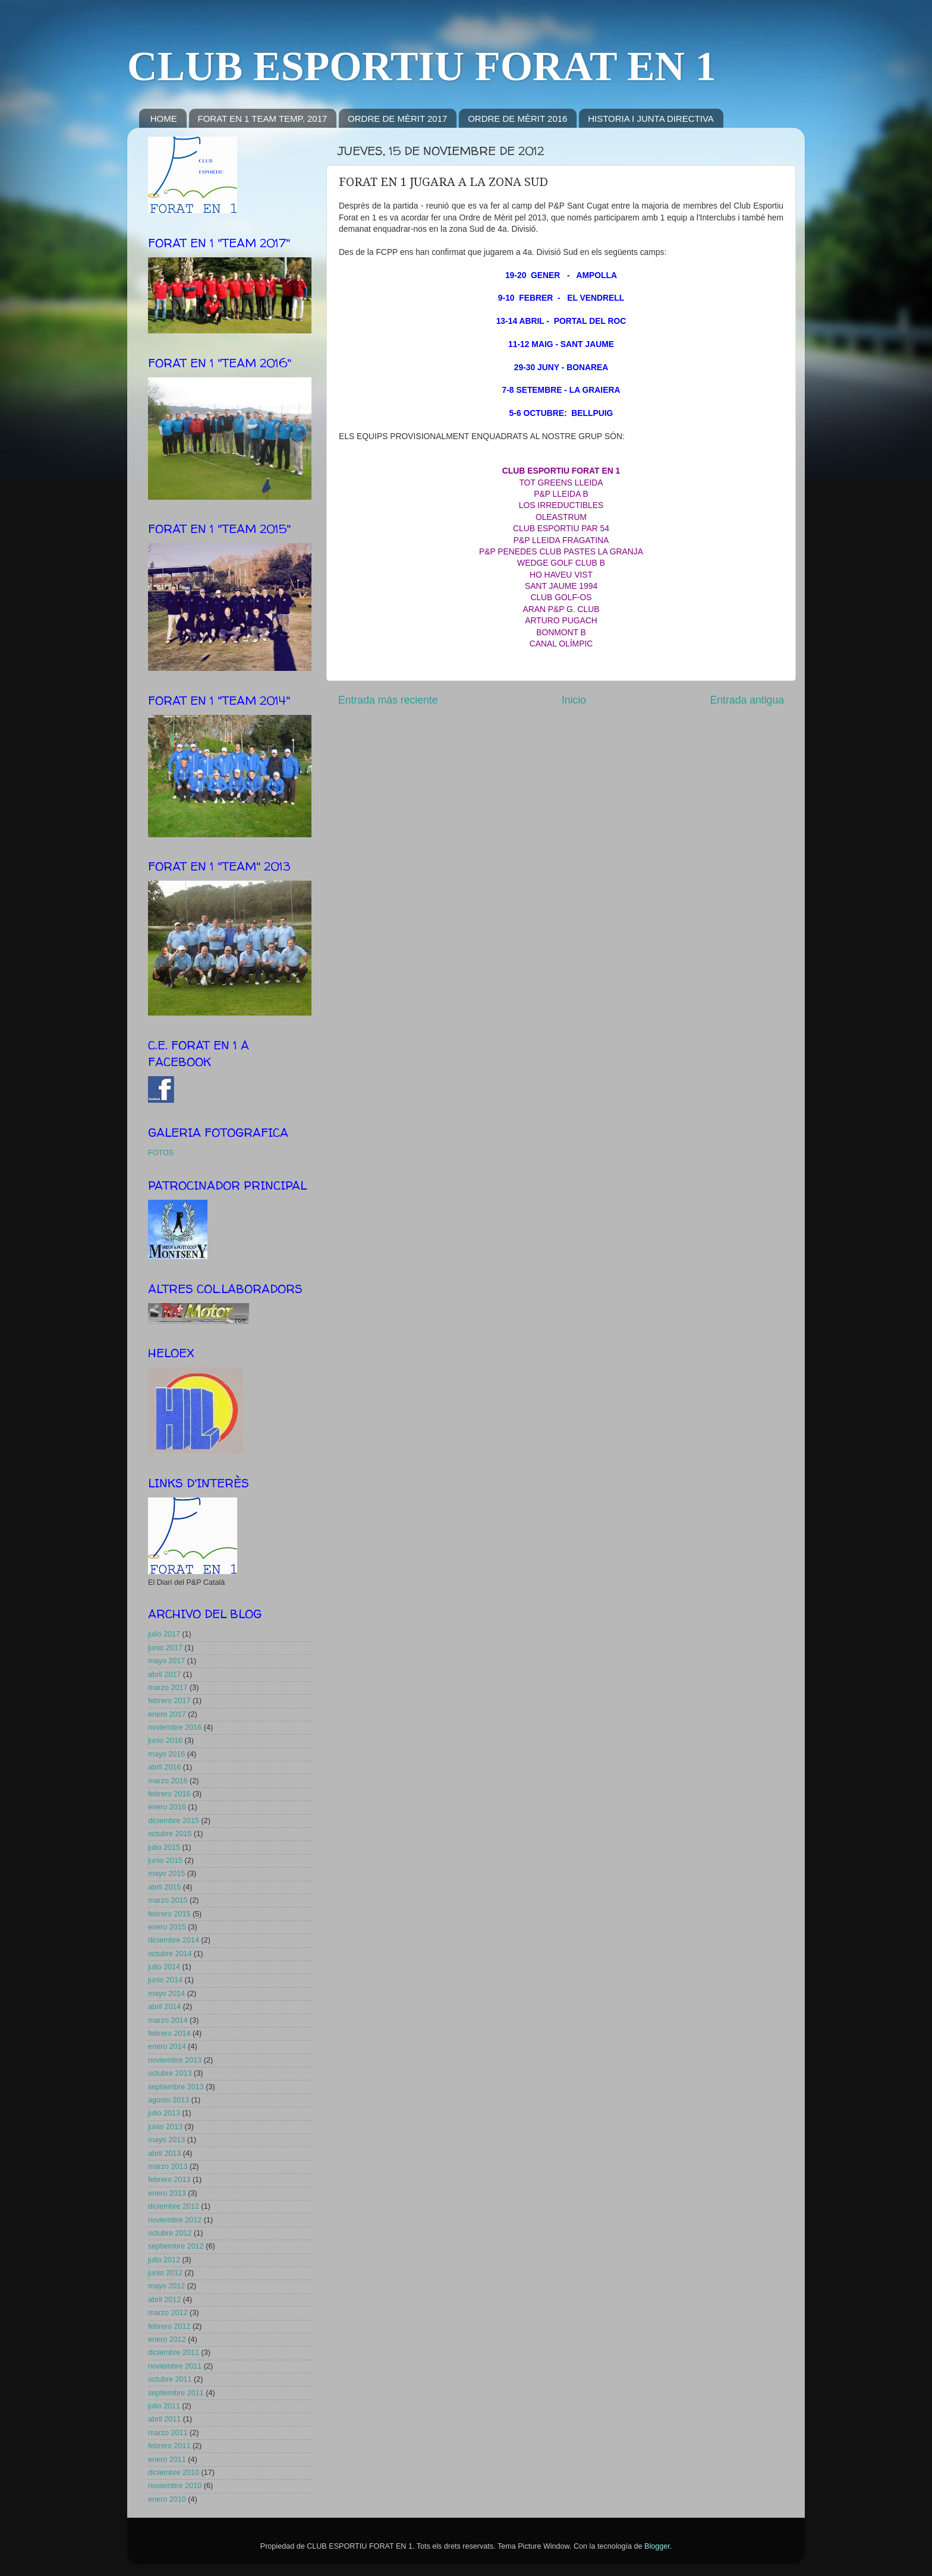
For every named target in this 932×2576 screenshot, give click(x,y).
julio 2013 (164, 2113)
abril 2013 (164, 2153)
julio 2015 (164, 1847)
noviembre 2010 (174, 2486)
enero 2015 (167, 1927)
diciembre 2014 (173, 1940)
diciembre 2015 (173, 1821)
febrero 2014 (169, 2033)
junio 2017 (165, 1648)
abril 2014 (164, 2007)
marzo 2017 (168, 1687)
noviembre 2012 (174, 2220)
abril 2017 (164, 1674)
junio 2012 (165, 2273)
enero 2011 (167, 2459)
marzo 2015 (168, 1900)
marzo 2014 (168, 2020)
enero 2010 (167, 2499)
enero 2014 (167, 2046)
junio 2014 (165, 1980)
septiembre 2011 (176, 2393)
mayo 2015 (166, 1873)
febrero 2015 (169, 1914)
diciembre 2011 (173, 2352)
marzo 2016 (168, 1781)
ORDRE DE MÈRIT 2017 (397, 118)
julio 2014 (164, 1967)
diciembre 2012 (173, 2206)
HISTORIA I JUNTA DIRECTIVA (651, 118)
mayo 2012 (166, 2286)
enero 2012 (167, 2339)
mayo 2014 (166, 1993)
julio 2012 (164, 2260)
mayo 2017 (166, 1661)
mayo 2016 (166, 1754)
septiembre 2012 (176, 2246)
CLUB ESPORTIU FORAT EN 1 (421, 66)
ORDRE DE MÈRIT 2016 (517, 118)
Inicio (574, 700)
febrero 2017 (169, 1701)
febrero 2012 (169, 2326)
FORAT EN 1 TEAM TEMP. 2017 (263, 118)
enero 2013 (167, 2193)
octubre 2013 (170, 2073)
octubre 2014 (170, 1954)
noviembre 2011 (174, 2366)
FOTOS (161, 1153)
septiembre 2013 (176, 2087)
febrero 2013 (169, 2179)
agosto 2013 (168, 2100)
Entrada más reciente (388, 700)
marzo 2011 (168, 2433)
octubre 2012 (170, 2233)
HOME (163, 118)
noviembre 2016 (174, 1727)
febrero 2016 (169, 1794)
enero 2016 (167, 1807)
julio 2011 (164, 2406)
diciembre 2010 (173, 2472)
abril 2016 (164, 1767)
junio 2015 (165, 1860)
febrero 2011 (169, 2446)
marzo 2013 (168, 2166)
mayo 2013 (166, 2140)
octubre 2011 (170, 2379)
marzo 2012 (168, 2313)
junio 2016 (165, 1740)
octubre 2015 (170, 1834)
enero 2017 (167, 1714)
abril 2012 (164, 2300)
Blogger (657, 2546)
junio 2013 (165, 2127)
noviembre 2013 (174, 2060)
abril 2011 (164, 2419)
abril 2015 (164, 1887)
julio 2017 (164, 1634)
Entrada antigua (747, 700)
